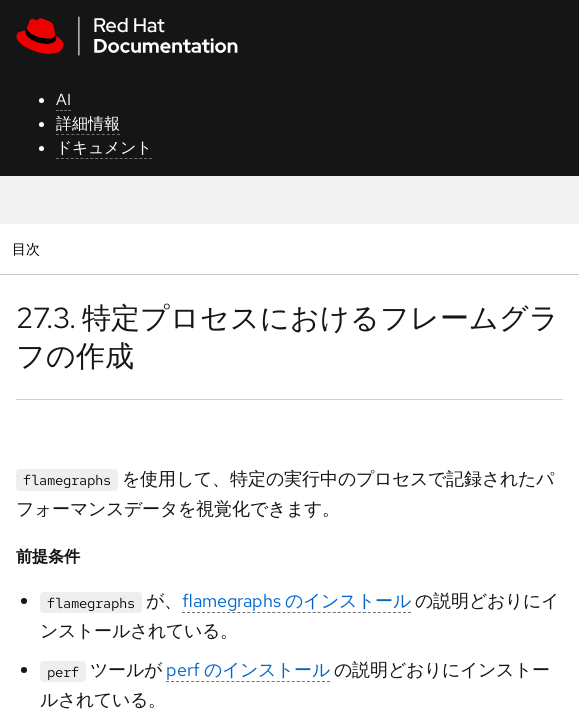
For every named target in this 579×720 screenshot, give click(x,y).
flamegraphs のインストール (296, 600)
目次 (28, 248)
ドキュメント (104, 147)
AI (63, 99)
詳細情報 (88, 123)
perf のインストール (248, 669)
